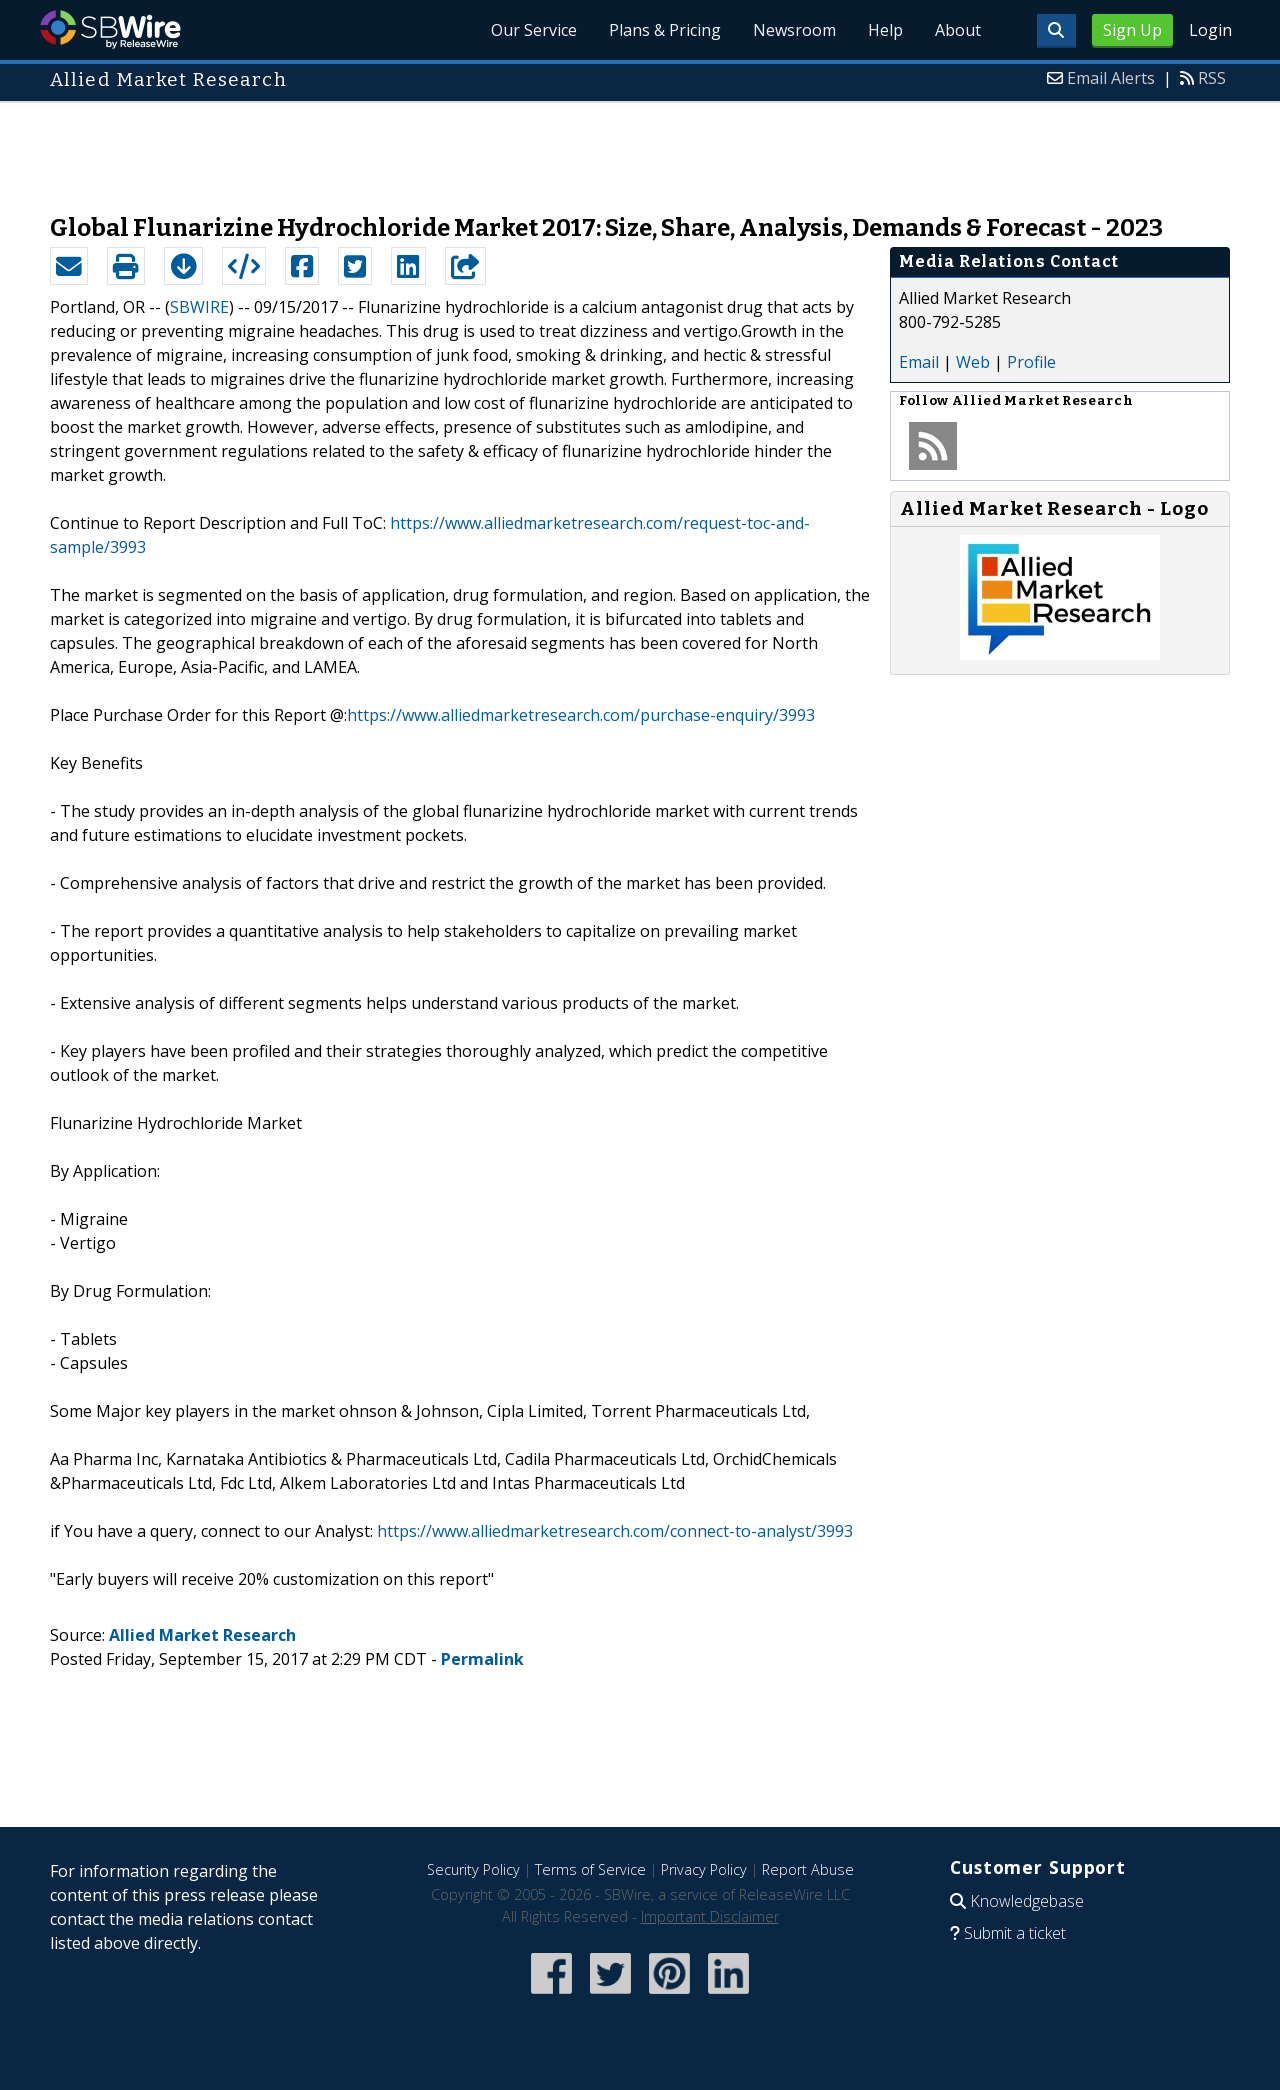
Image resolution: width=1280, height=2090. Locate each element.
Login (1210, 30)
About (958, 30)
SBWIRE (199, 307)
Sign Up (1132, 30)
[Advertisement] (640, 148)
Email (919, 362)
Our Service (534, 30)
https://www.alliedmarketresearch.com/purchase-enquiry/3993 (581, 715)
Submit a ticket (1015, 1933)
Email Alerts (1111, 78)
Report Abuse (808, 1869)
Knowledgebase (1027, 1901)
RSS (1212, 78)
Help (885, 30)
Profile (1031, 362)
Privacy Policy (704, 1869)
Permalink (482, 1659)
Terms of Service (590, 1869)
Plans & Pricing (665, 30)
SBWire (110, 29)
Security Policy (473, 1869)
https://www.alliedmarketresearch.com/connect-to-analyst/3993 (615, 1531)
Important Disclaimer (710, 1916)
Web (973, 362)
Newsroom (794, 30)
